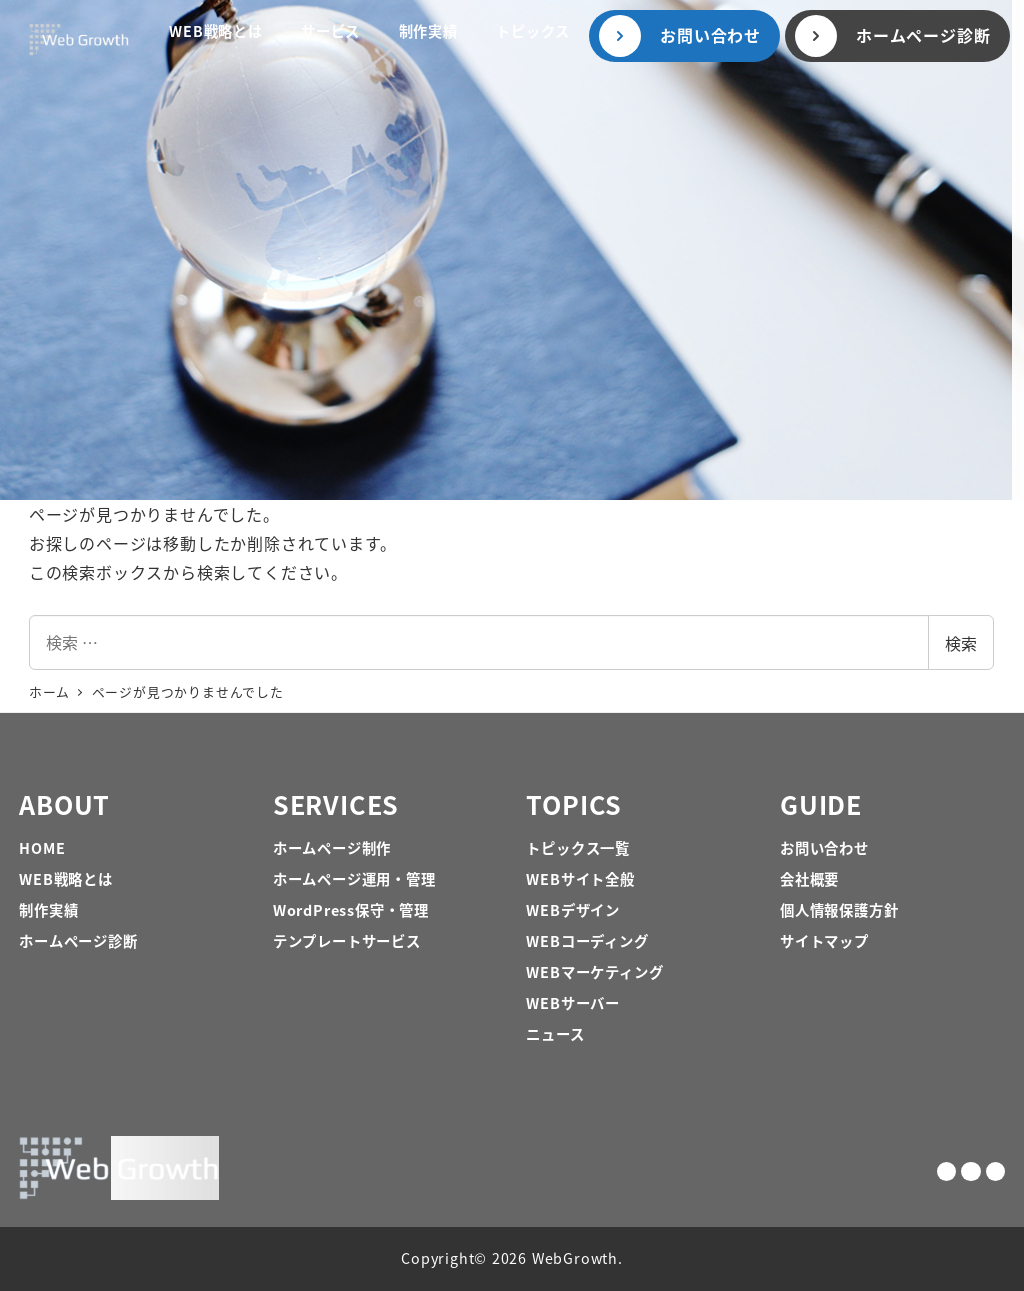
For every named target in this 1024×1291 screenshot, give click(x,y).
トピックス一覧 (578, 847)
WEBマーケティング (594, 971)
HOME (42, 847)
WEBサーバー (573, 1002)
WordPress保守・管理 (351, 909)
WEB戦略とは (66, 878)
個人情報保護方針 (839, 909)
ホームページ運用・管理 (354, 878)
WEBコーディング (587, 940)
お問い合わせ (824, 847)
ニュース (555, 1033)
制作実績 (48, 909)
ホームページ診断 (78, 940)
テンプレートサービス (347, 940)
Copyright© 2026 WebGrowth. (512, 1258)
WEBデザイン (573, 909)
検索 (961, 643)
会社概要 (809, 878)
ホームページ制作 (332, 847)
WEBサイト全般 (580, 878)
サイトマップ (824, 940)
